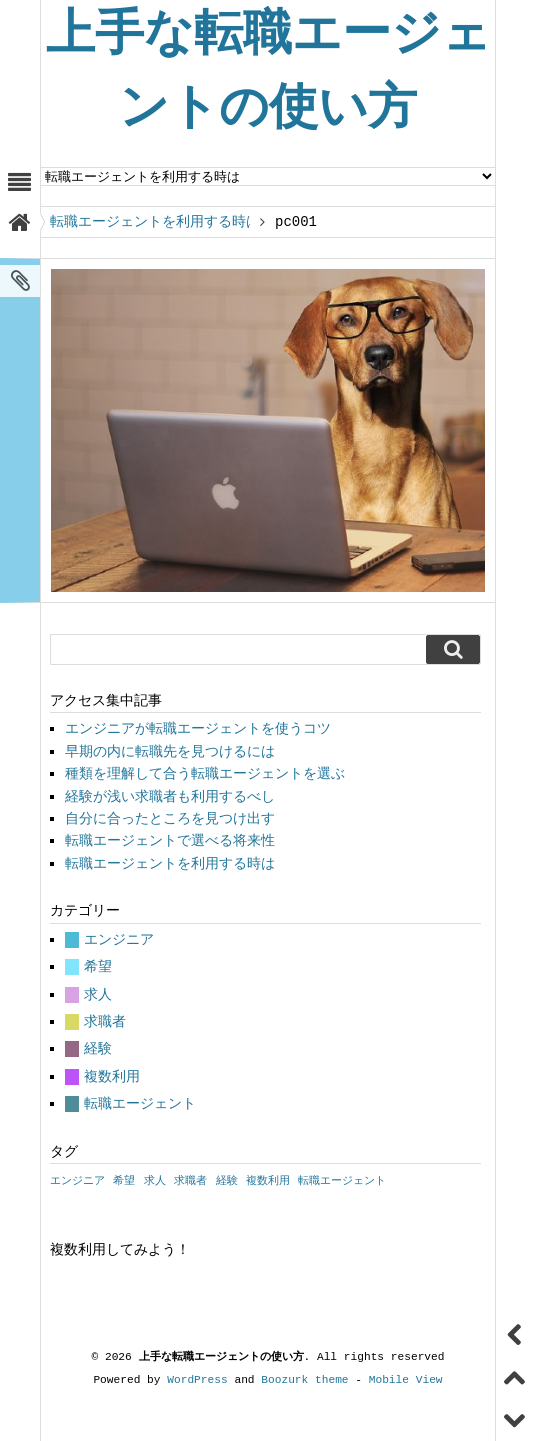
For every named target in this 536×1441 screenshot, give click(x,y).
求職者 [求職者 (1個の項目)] (190, 1181)
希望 (98, 966)
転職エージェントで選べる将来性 (170, 840)
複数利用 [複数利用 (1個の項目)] (268, 1181)
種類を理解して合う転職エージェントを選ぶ (205, 773)
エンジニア (119, 939)
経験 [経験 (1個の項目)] (227, 1181)
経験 (98, 1048)
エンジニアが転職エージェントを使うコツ (198, 728)
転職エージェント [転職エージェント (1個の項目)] (342, 1181)
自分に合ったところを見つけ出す (170, 818)
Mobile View (406, 1379)
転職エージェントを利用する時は (150, 221)
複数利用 (112, 1076)
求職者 (105, 1021)
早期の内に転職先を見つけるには (170, 751)
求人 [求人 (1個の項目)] (155, 1181)
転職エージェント (140, 1103)
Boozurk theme (304, 1379)
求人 (98, 994)
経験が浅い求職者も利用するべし (170, 796)
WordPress (197, 1379)
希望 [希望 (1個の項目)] (124, 1181)
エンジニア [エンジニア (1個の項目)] (77, 1181)
